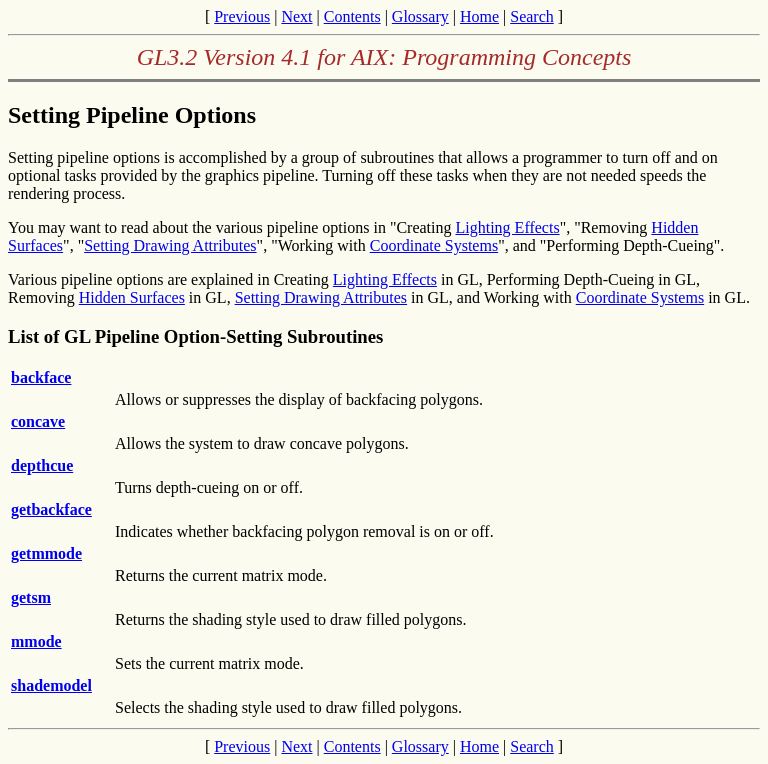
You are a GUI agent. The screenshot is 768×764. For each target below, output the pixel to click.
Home (479, 16)
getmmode (46, 553)
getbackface (51, 509)
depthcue (42, 465)
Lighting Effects (508, 227)
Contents (352, 16)
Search (532, 16)
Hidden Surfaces (132, 297)
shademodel (51, 685)
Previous (242, 16)
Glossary (420, 16)
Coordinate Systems (434, 245)
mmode (36, 641)
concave (38, 421)
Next (296, 16)
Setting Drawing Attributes (170, 245)
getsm (31, 597)
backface (41, 377)
